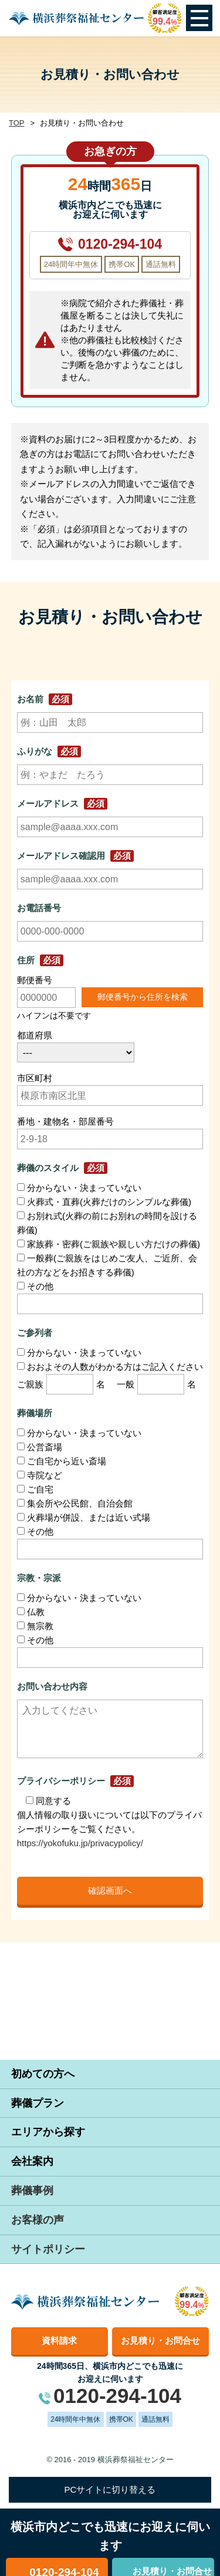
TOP (17, 123)
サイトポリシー (48, 2249)
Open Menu (199, 18)
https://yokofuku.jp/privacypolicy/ (80, 1843)
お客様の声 (37, 2220)
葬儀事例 (32, 2190)
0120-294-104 (120, 244)
